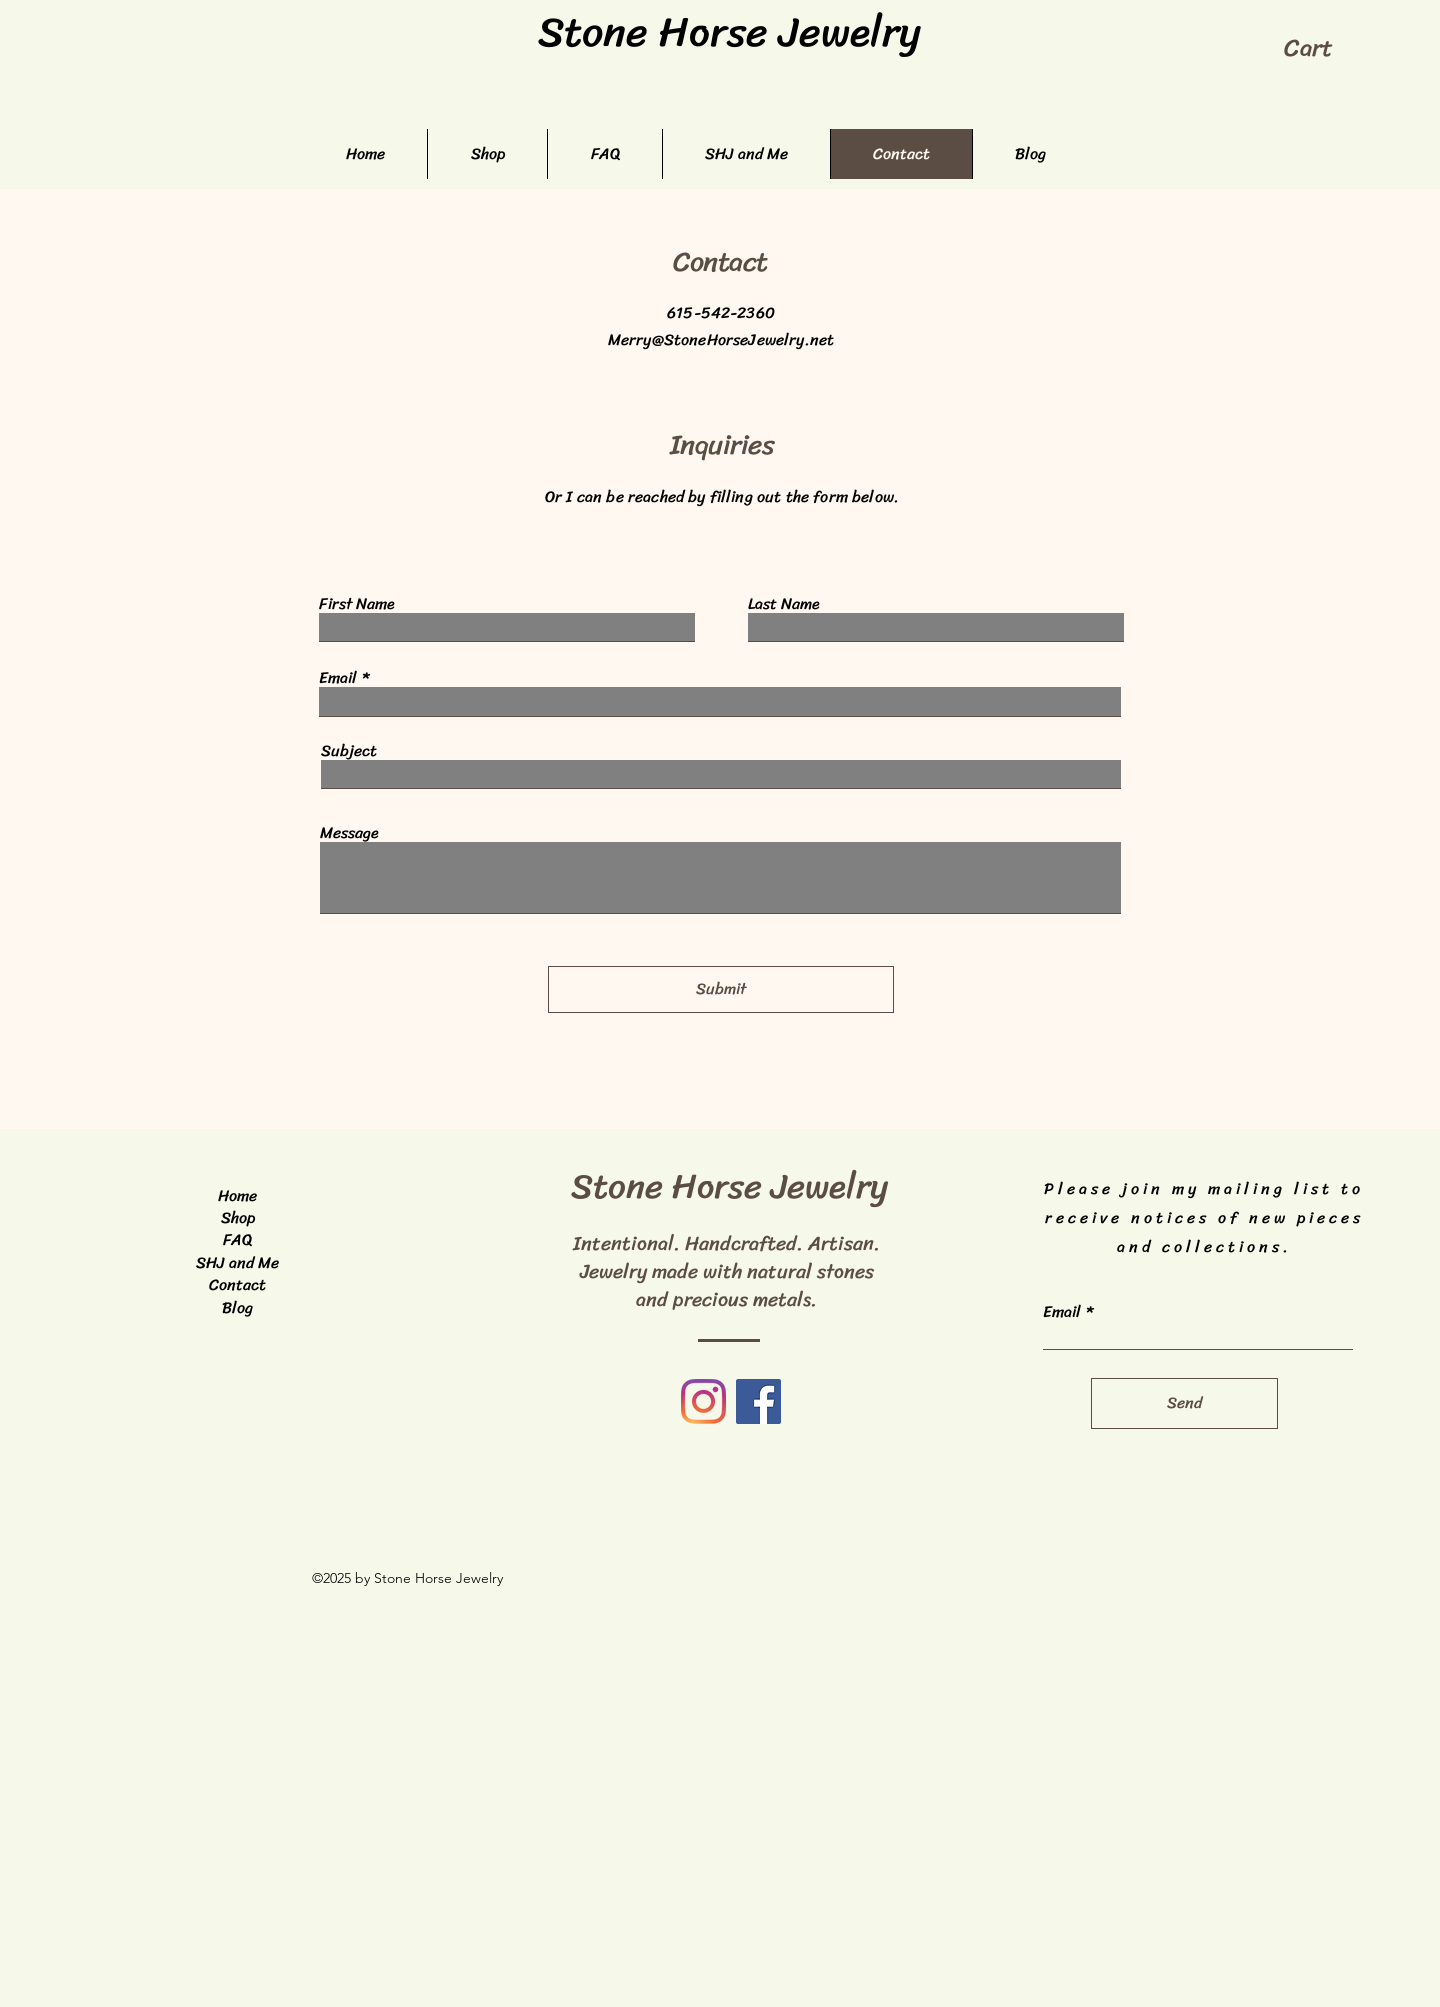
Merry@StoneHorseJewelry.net (721, 339)
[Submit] (721, 989)
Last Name (784, 604)
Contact (237, 1284)
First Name (357, 604)
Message (349, 833)
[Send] (1184, 1403)
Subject (349, 751)
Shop (238, 1217)
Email (338, 678)
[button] (1324, 47)
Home (237, 1195)
